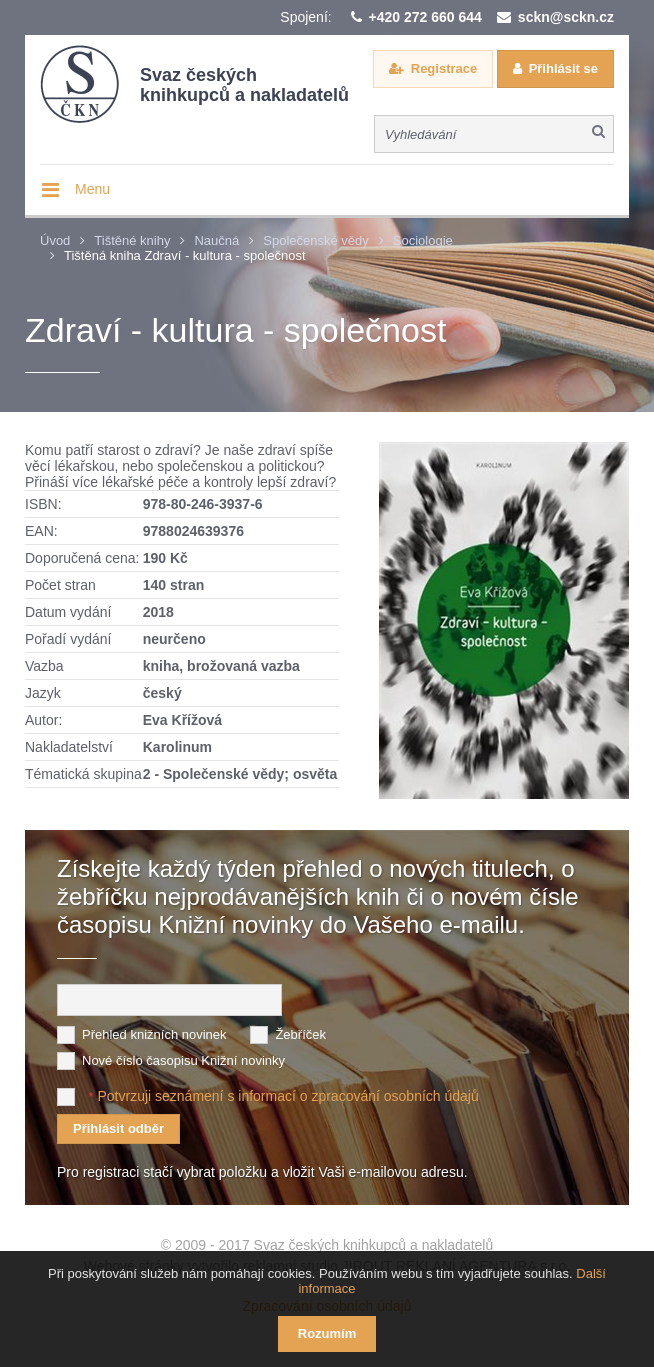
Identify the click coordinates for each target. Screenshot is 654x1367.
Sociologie (423, 240)
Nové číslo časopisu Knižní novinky (183, 1060)
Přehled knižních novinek (154, 1034)
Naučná (216, 240)
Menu (92, 189)
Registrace (444, 68)
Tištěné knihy (132, 240)
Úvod (55, 240)
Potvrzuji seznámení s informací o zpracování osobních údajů (287, 1096)
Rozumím (327, 1333)
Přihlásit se (563, 68)
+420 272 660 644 (425, 17)
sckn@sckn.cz (566, 17)
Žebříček (300, 1034)
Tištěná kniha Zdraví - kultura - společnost (185, 255)
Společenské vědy (316, 240)
